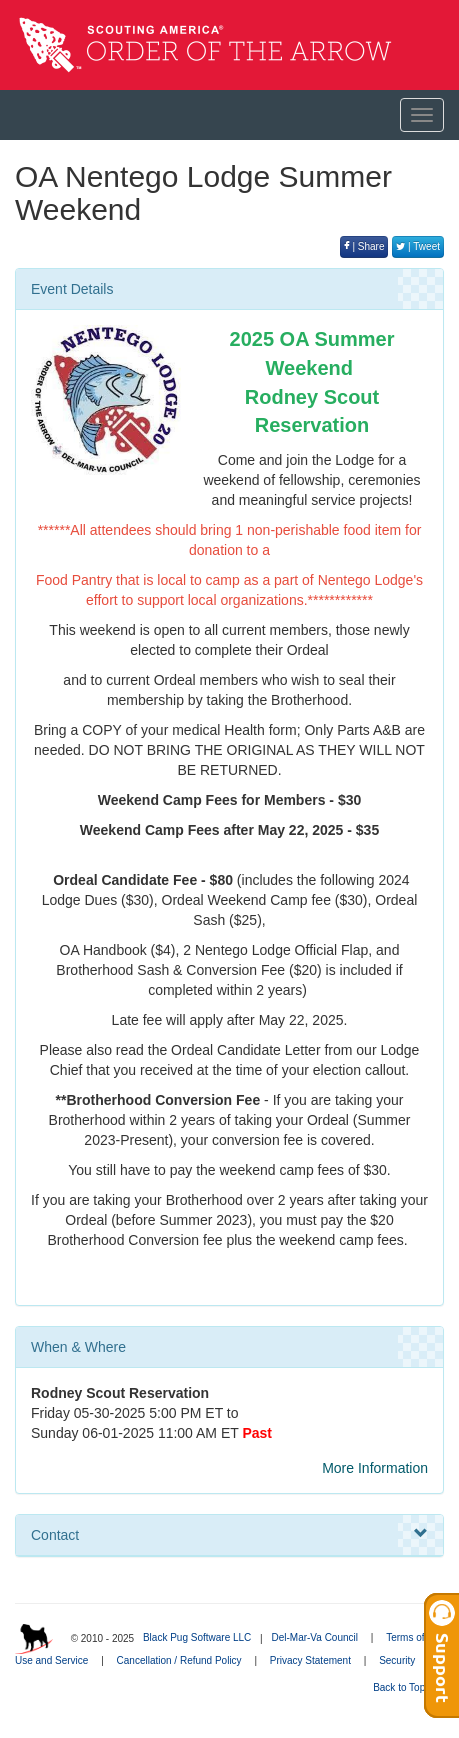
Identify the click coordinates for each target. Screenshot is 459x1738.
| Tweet (418, 246)
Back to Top (405, 1687)
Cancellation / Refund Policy (179, 1660)
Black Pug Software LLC (197, 1637)
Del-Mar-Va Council (314, 1637)
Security (397, 1660)
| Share (364, 246)
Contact (229, 1534)
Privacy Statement (310, 1660)
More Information (375, 1468)
